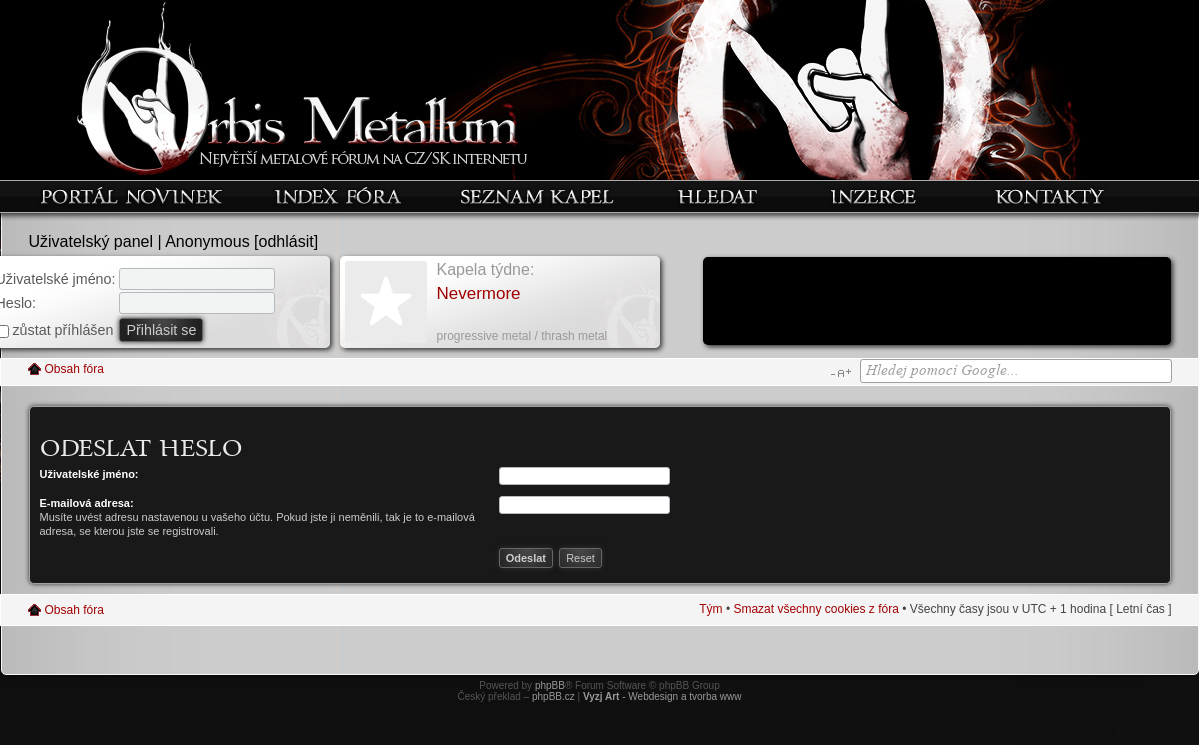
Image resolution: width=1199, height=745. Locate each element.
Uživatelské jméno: (89, 474)
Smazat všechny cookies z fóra (815, 609)
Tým (710, 609)
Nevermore (479, 293)
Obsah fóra (74, 369)
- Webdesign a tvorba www (662, 696)
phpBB (550, 685)
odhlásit (286, 241)
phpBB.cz (553, 696)
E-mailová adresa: (87, 503)
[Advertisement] (937, 303)
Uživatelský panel (91, 241)
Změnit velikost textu (840, 373)
